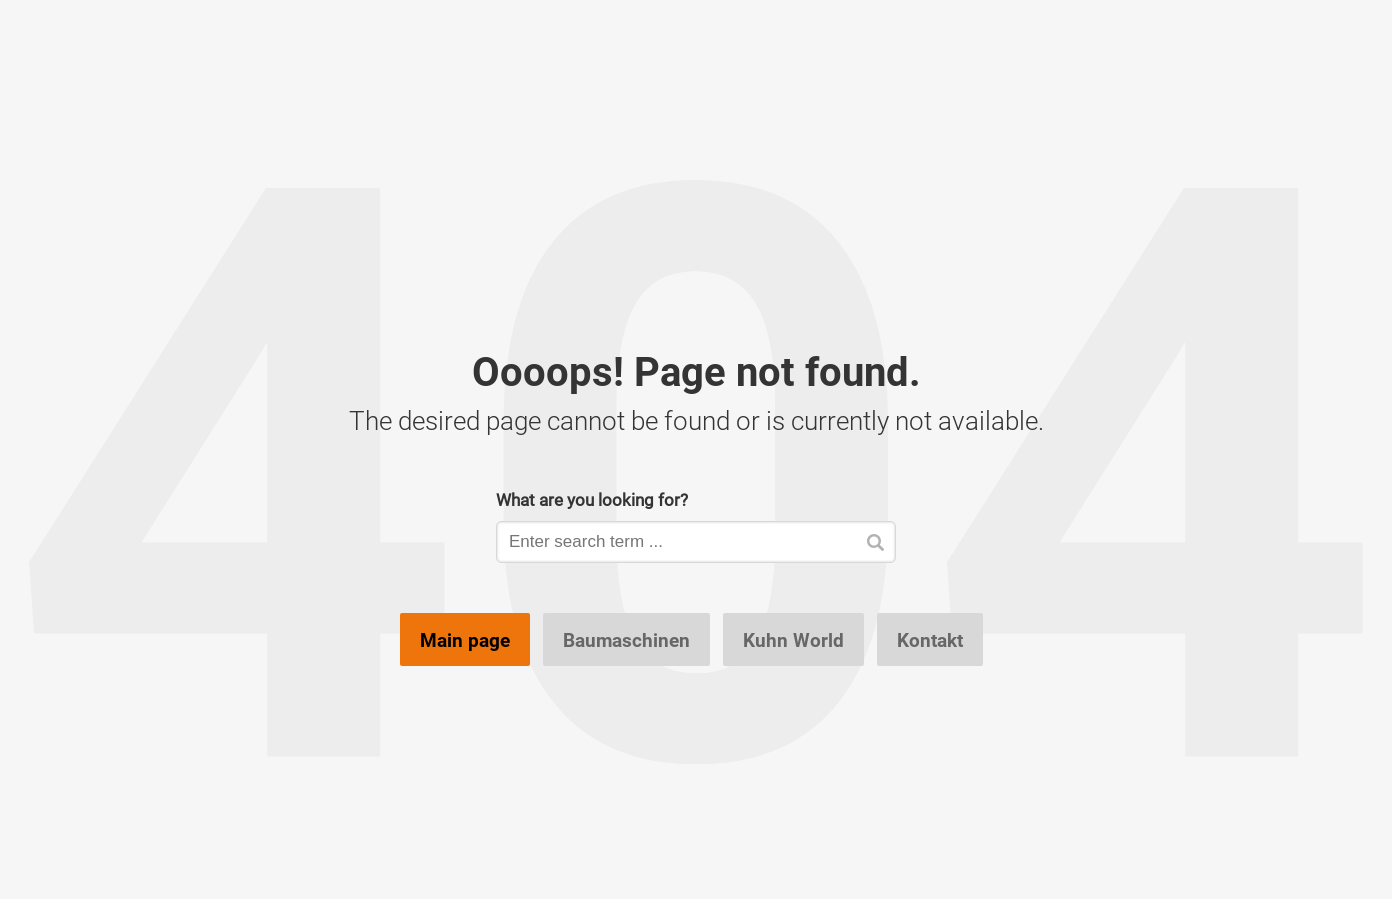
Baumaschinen (626, 640)
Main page (465, 640)
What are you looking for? (592, 499)
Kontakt (930, 640)
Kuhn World (793, 640)
